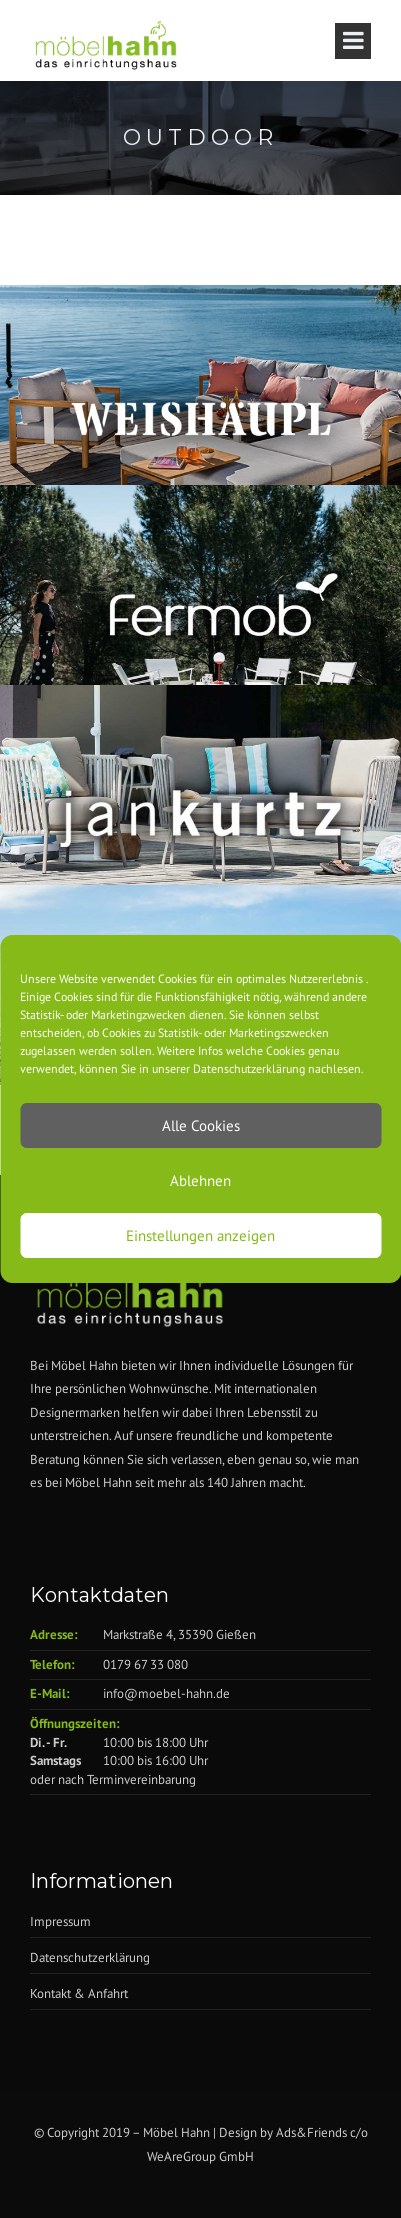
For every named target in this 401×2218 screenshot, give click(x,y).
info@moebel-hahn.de (166, 1693)
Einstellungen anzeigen (200, 1235)
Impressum (60, 1921)
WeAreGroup (181, 2156)
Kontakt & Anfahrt (79, 1993)
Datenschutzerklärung (90, 1957)
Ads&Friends (311, 2132)
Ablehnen (200, 1180)
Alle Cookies (201, 1125)
